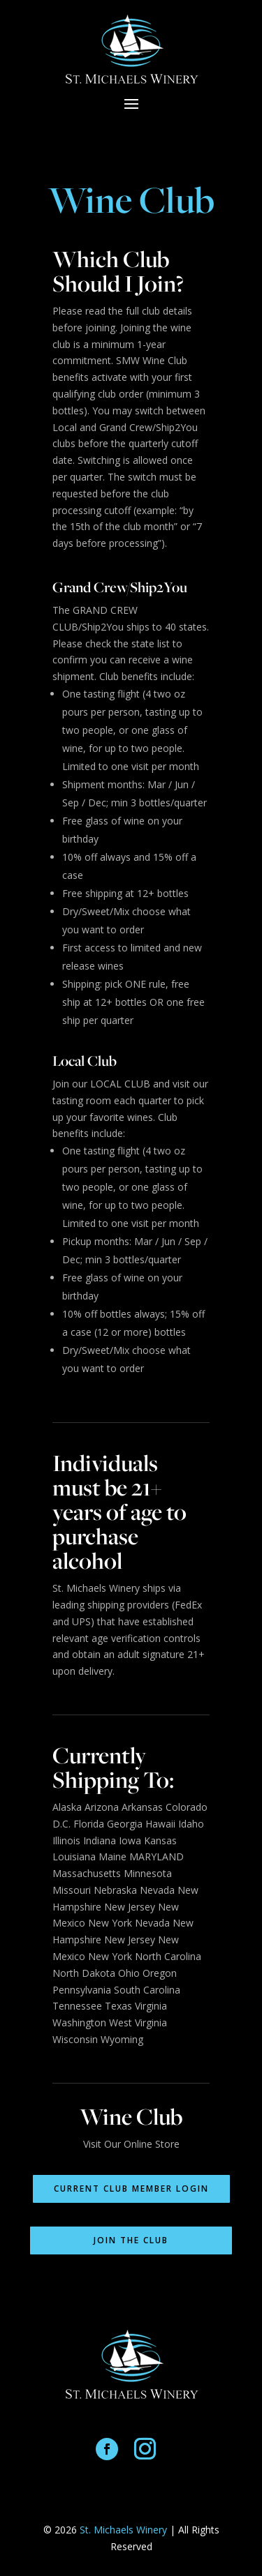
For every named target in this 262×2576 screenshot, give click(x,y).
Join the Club (131, 2240)
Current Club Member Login (131, 2188)
